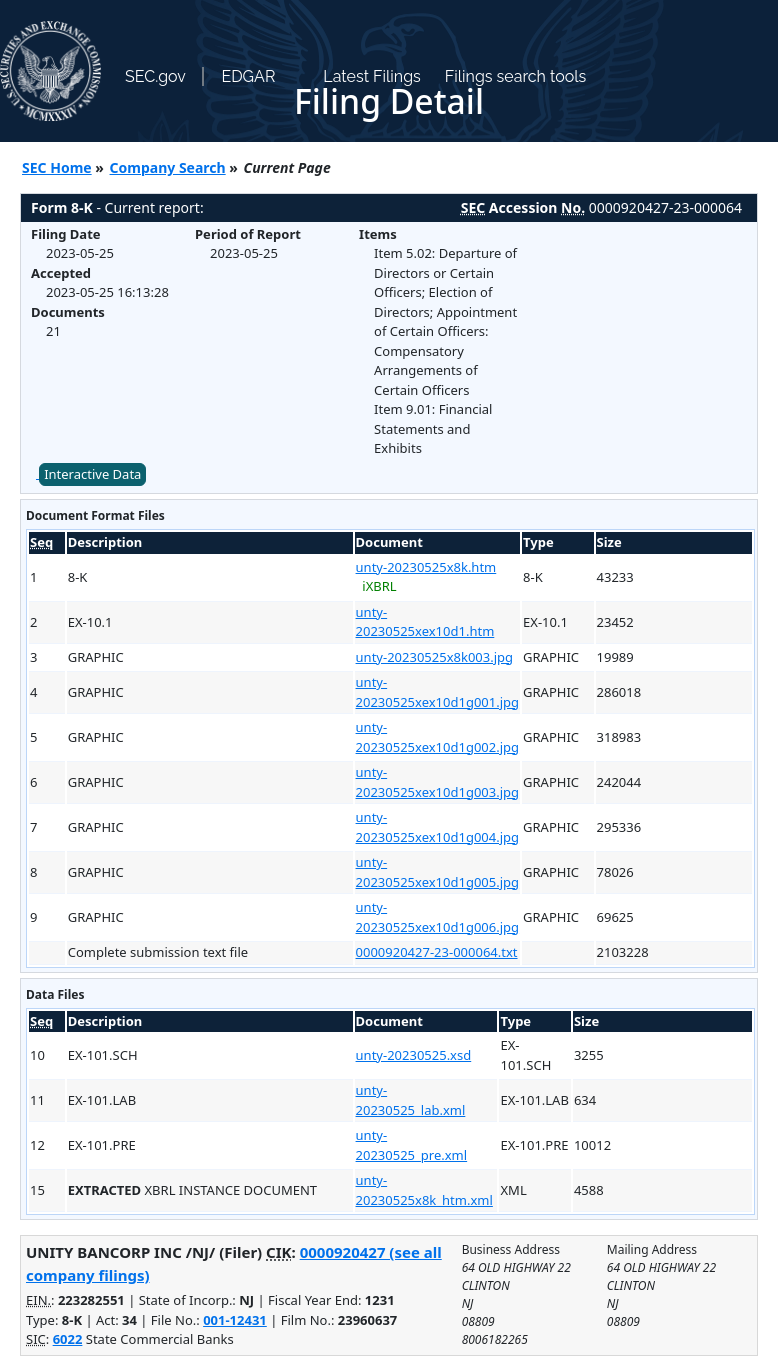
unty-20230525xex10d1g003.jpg (438, 782)
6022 (68, 1339)
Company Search (168, 167)
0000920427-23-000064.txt (437, 952)
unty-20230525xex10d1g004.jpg (438, 827)
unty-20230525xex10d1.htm (425, 622)
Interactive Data (92, 474)
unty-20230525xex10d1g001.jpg (438, 692)
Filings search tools (516, 76)
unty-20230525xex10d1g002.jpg (438, 737)
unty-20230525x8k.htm (426, 567)
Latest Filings (371, 76)
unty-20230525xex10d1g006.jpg (438, 917)
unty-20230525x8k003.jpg (434, 657)
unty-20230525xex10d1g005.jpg (438, 872)
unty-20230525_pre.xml (412, 1145)
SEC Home (57, 167)
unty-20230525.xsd (414, 1055)
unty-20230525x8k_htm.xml (424, 1190)
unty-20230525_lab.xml (411, 1100)
